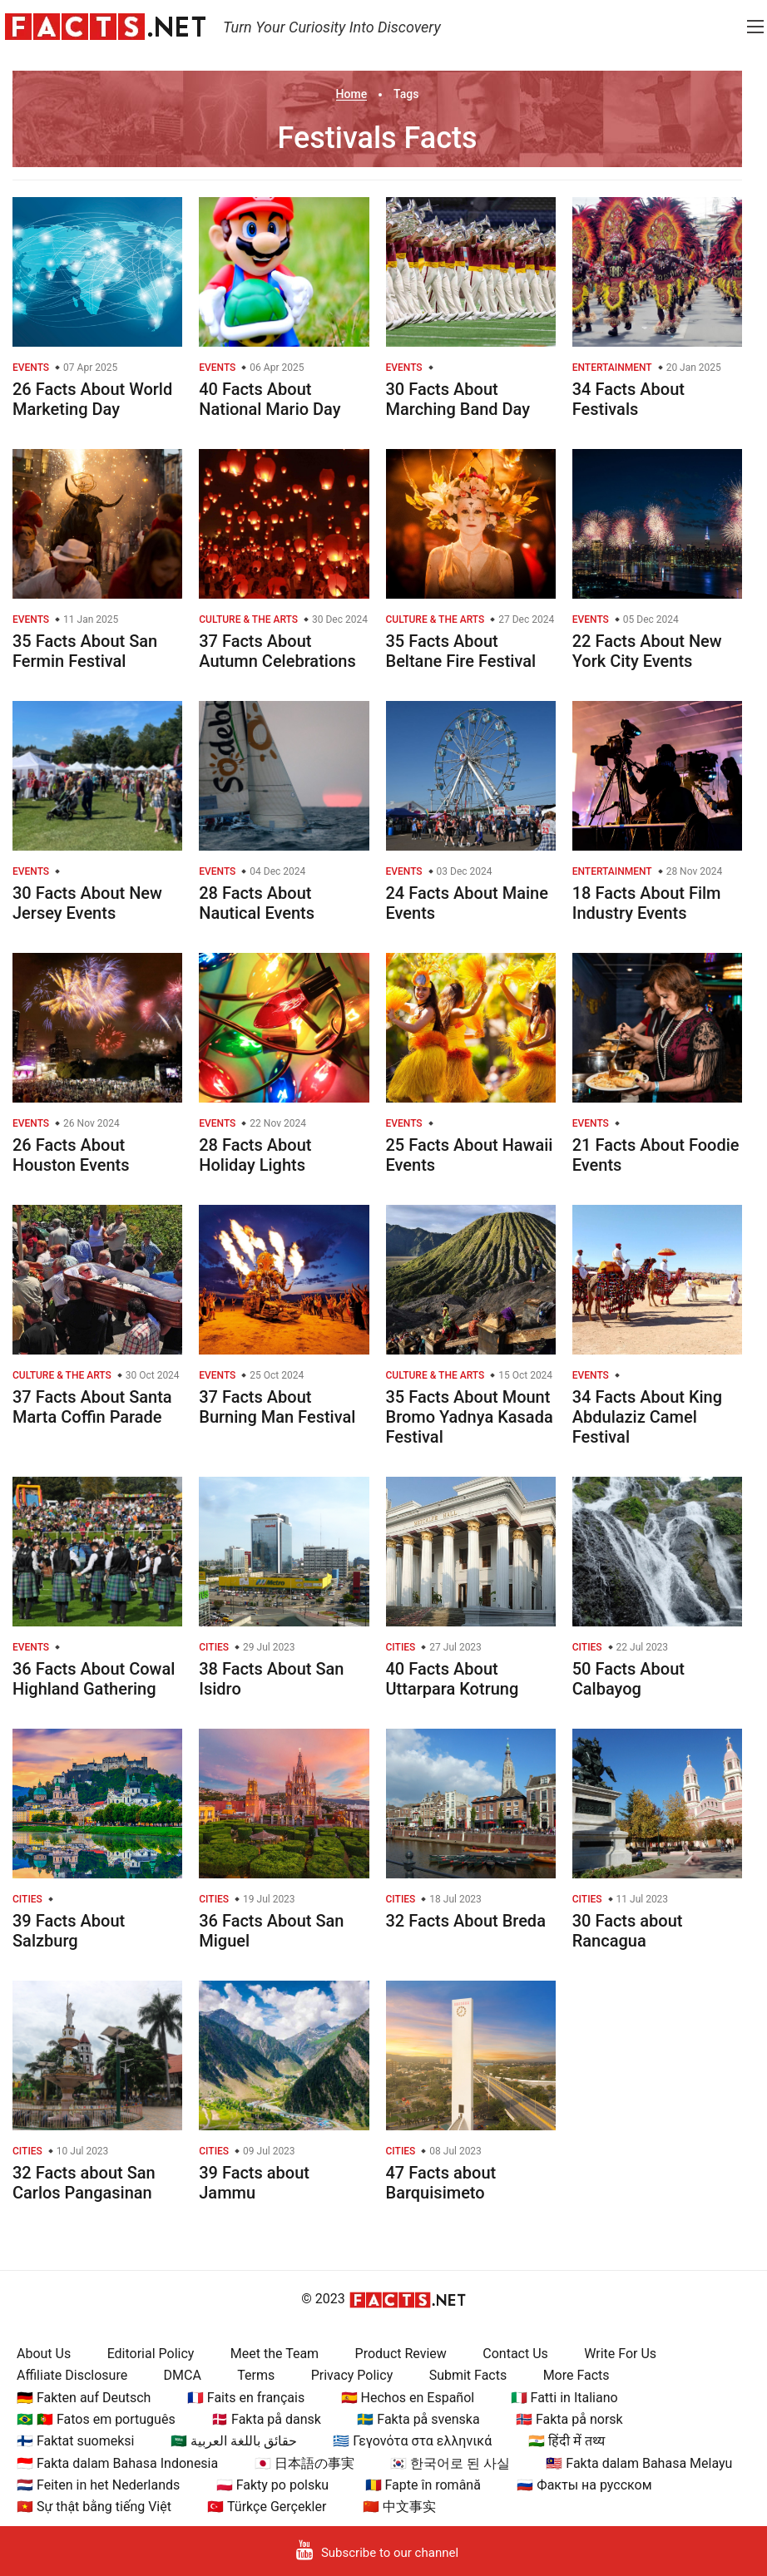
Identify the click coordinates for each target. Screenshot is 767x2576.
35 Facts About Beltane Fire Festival (461, 651)
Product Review (401, 2353)
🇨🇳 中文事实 (399, 2506)
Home (352, 94)
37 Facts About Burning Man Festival (277, 1407)
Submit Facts (468, 2375)
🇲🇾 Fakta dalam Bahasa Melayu (639, 2463)
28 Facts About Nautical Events (256, 903)
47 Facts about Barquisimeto (441, 2183)
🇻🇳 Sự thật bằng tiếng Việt (94, 2506)
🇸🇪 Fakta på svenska (418, 2419)
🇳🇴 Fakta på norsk (569, 2419)
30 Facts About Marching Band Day (458, 399)
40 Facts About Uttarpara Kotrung (452, 1679)
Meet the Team (274, 2353)
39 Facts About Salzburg (68, 1931)
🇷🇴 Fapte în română (423, 2485)
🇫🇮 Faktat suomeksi (75, 2441)
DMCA (182, 2375)
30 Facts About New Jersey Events (87, 903)
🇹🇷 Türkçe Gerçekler (266, 2506)
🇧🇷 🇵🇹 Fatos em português (96, 2419)
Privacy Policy (352, 2375)
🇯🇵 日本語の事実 (304, 2463)
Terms (256, 2375)
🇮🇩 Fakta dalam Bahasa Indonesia (117, 2463)
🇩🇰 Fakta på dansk (266, 2419)
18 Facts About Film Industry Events (646, 903)
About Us (44, 2353)
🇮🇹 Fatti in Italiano (564, 2398)
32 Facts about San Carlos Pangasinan (84, 2183)
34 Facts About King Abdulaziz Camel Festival (647, 1417)
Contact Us (515, 2353)
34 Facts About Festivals (628, 399)
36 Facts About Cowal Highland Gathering (93, 1679)
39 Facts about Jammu (254, 2183)
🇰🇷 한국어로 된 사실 (450, 2463)
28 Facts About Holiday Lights (255, 1155)
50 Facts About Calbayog (628, 1679)
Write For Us (620, 2353)
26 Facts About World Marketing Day (92, 399)
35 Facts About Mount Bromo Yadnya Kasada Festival (469, 1417)
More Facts (576, 2375)
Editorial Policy (151, 2353)
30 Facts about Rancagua (627, 1931)
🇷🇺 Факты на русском (584, 2485)
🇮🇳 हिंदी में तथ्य (566, 2441)
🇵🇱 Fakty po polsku (272, 2485)
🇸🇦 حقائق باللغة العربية (234, 2441)
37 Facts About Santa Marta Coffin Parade (92, 1407)
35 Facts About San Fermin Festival (84, 651)
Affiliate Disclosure (72, 2375)
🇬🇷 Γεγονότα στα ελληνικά (412, 2441)
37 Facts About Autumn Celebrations (277, 651)
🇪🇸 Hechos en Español (408, 2398)
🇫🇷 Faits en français (245, 2398)
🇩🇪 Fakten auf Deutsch (84, 2398)
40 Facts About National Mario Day (269, 399)
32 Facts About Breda (466, 1921)
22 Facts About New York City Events (647, 651)
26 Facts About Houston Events (70, 1155)
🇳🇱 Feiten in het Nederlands (98, 2485)
